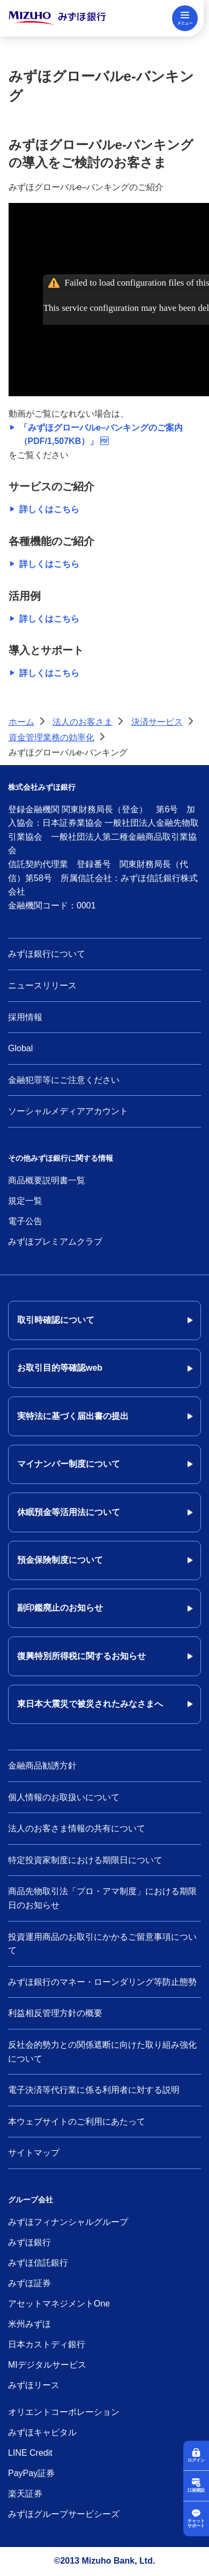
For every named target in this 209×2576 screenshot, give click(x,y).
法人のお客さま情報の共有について (76, 1828)
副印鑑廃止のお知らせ (60, 1607)
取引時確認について (55, 1320)
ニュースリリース (42, 985)
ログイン (196, 2460)
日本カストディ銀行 (46, 2344)
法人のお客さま (83, 721)
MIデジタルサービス (47, 2364)
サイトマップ (33, 2152)
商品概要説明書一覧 (46, 1180)
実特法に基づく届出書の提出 (73, 1416)
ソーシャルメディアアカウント (68, 1111)
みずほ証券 (29, 2283)
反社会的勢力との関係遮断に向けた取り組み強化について (102, 2051)
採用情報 (25, 1017)
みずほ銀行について (46, 953)
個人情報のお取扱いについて (64, 1797)
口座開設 (196, 2490)
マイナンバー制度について (68, 1463)
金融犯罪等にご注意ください (64, 1080)
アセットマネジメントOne (59, 2303)
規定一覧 (25, 1200)
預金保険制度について (60, 1559)
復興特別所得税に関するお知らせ (81, 1656)
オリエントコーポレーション (64, 2412)
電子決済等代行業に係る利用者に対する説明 (94, 2089)
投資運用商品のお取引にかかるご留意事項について (102, 1943)
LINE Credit (30, 2452)
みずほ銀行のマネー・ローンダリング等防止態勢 (102, 1981)
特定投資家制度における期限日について (85, 1860)
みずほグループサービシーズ (64, 2514)
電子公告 (25, 1221)
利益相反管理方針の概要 (55, 2013)
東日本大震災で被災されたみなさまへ (90, 1703)
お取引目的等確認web (59, 1367)
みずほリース (33, 2385)
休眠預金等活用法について (68, 1512)
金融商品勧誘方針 (42, 1765)
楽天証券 (25, 2493)
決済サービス (157, 721)
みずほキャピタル (42, 2432)
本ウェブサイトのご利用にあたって (76, 2121)
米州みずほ (29, 2323)
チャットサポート (196, 2524)
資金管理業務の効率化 (51, 737)
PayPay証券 (31, 2473)
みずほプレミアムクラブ (55, 1241)
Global (20, 1048)
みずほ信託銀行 (38, 2262)
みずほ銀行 (29, 2242)
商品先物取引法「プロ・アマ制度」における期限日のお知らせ (102, 1898)
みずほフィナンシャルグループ (68, 2221)
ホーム (21, 721)
